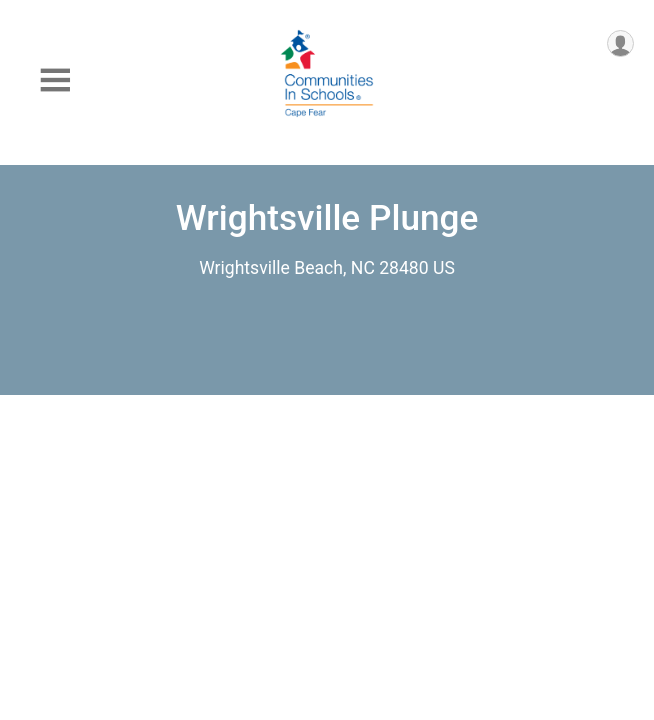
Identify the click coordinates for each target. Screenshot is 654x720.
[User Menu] (620, 43)
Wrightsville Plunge (327, 218)
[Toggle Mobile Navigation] (55, 80)
